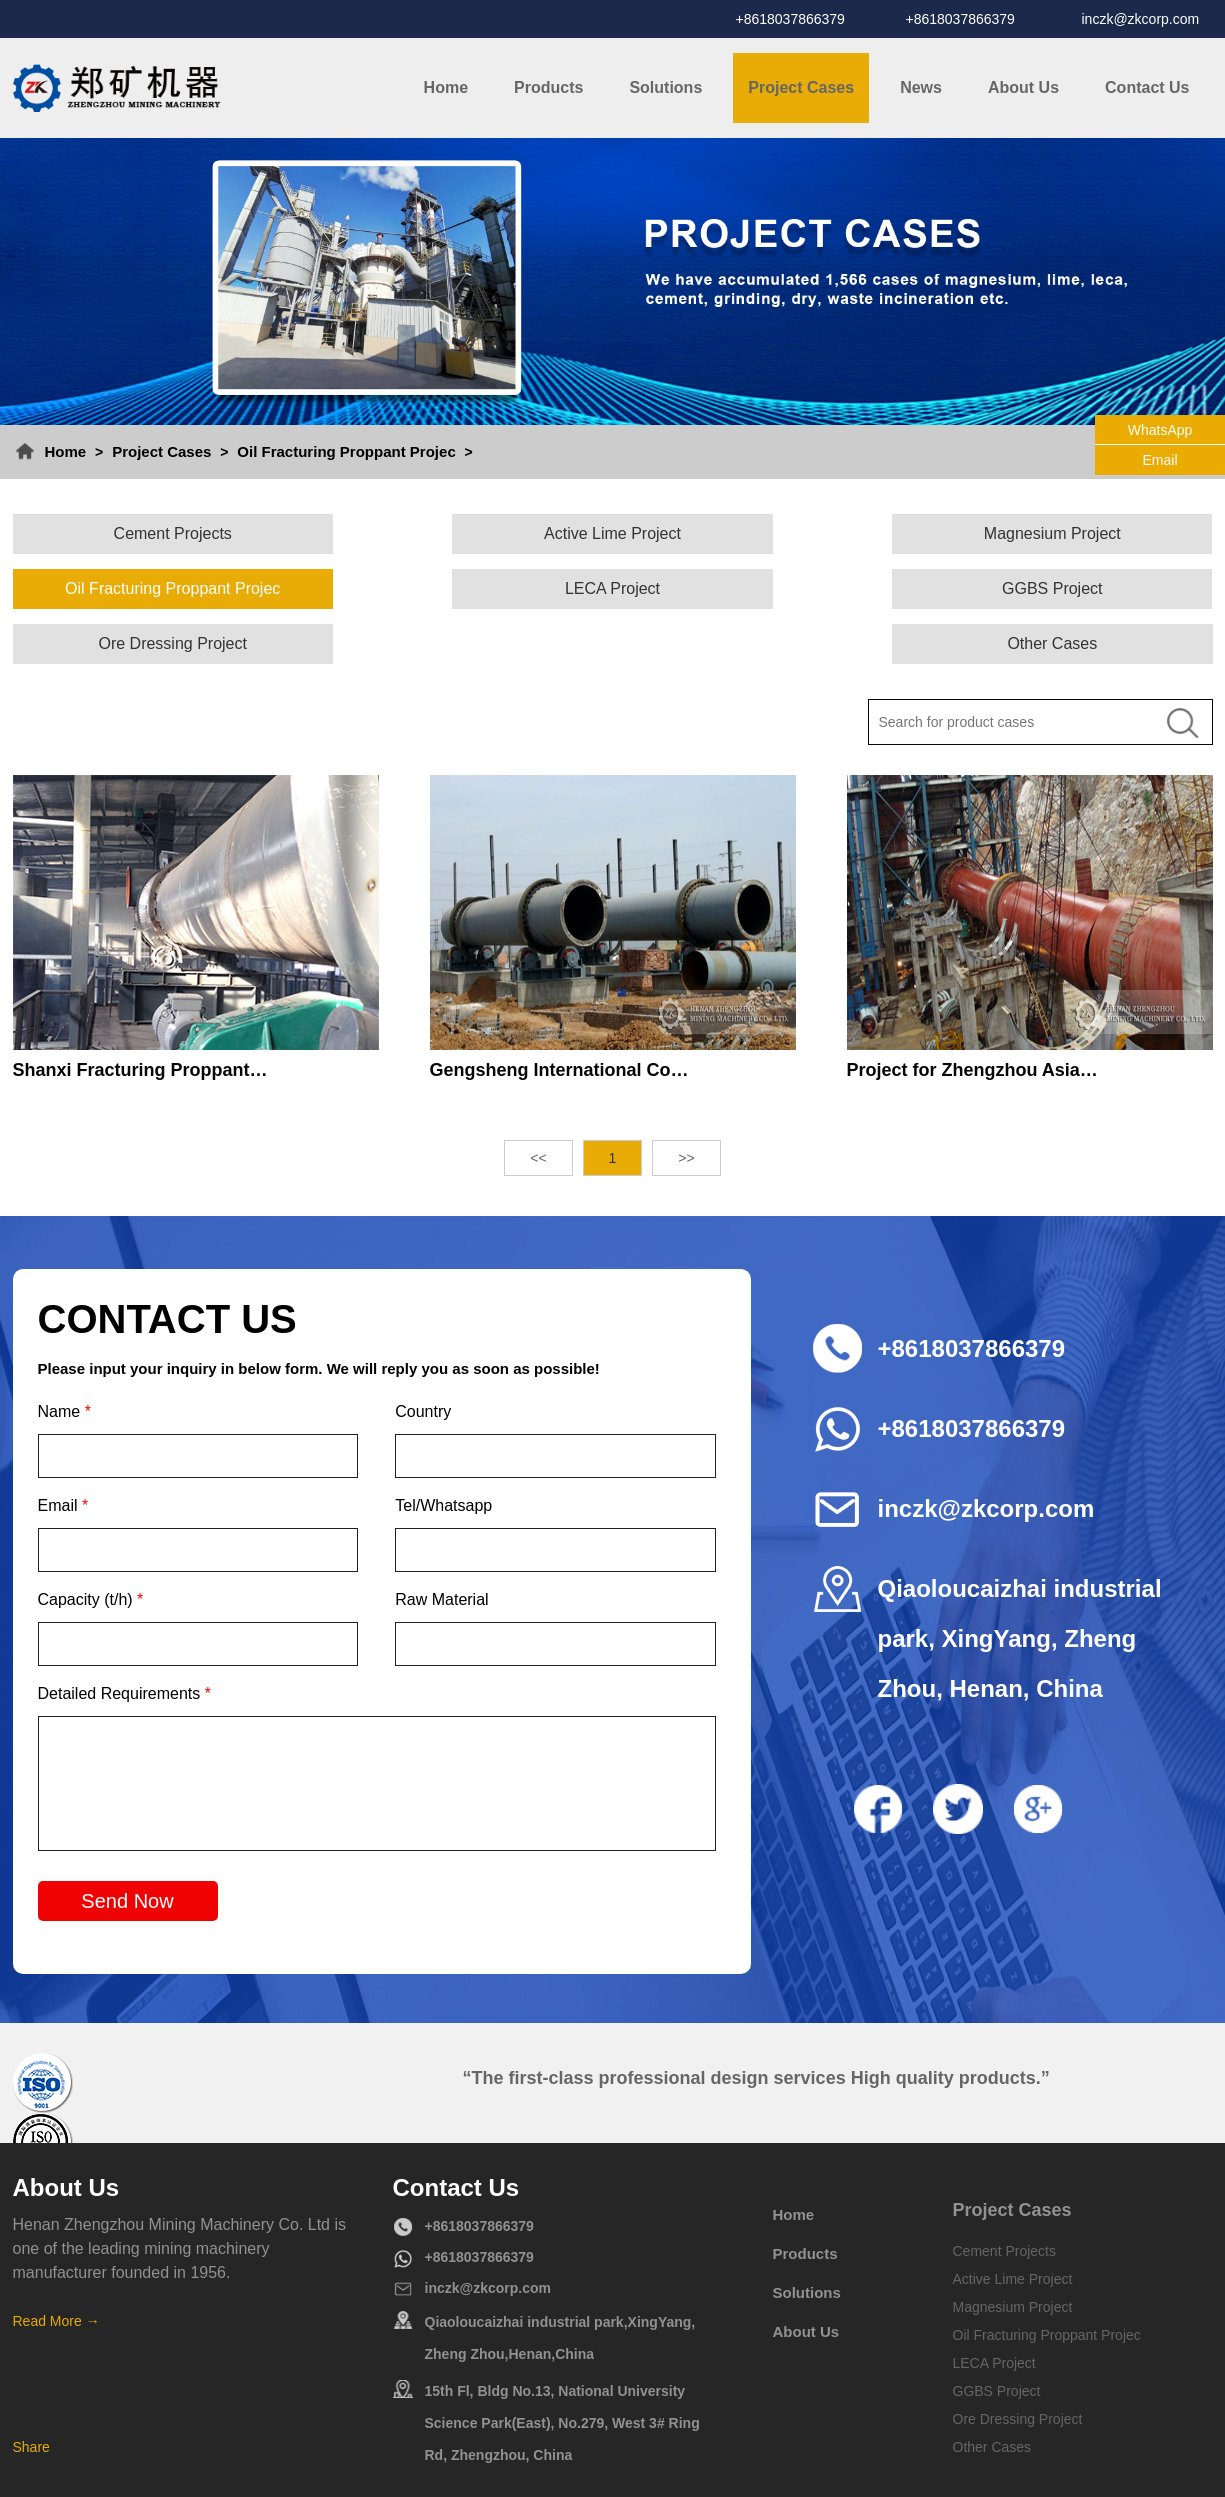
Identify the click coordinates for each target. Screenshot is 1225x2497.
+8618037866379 (790, 19)
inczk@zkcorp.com (1141, 19)
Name (64, 1356)
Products (548, 87)
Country (423, 1356)
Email (63, 1450)
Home (446, 87)
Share (31, 2392)
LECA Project (156, 588)
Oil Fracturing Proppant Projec (346, 451)
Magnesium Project (764, 533)
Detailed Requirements (124, 1638)
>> (686, 1103)
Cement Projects (156, 533)
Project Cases (801, 87)
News (921, 87)
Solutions (665, 87)
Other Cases (1069, 588)
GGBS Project (460, 588)
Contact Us (1147, 87)
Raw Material (441, 1544)
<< (538, 1103)
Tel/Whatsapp (443, 1450)
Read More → (56, 2266)
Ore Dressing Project (764, 588)
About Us (1023, 87)
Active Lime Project (460, 533)
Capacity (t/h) (91, 1544)
